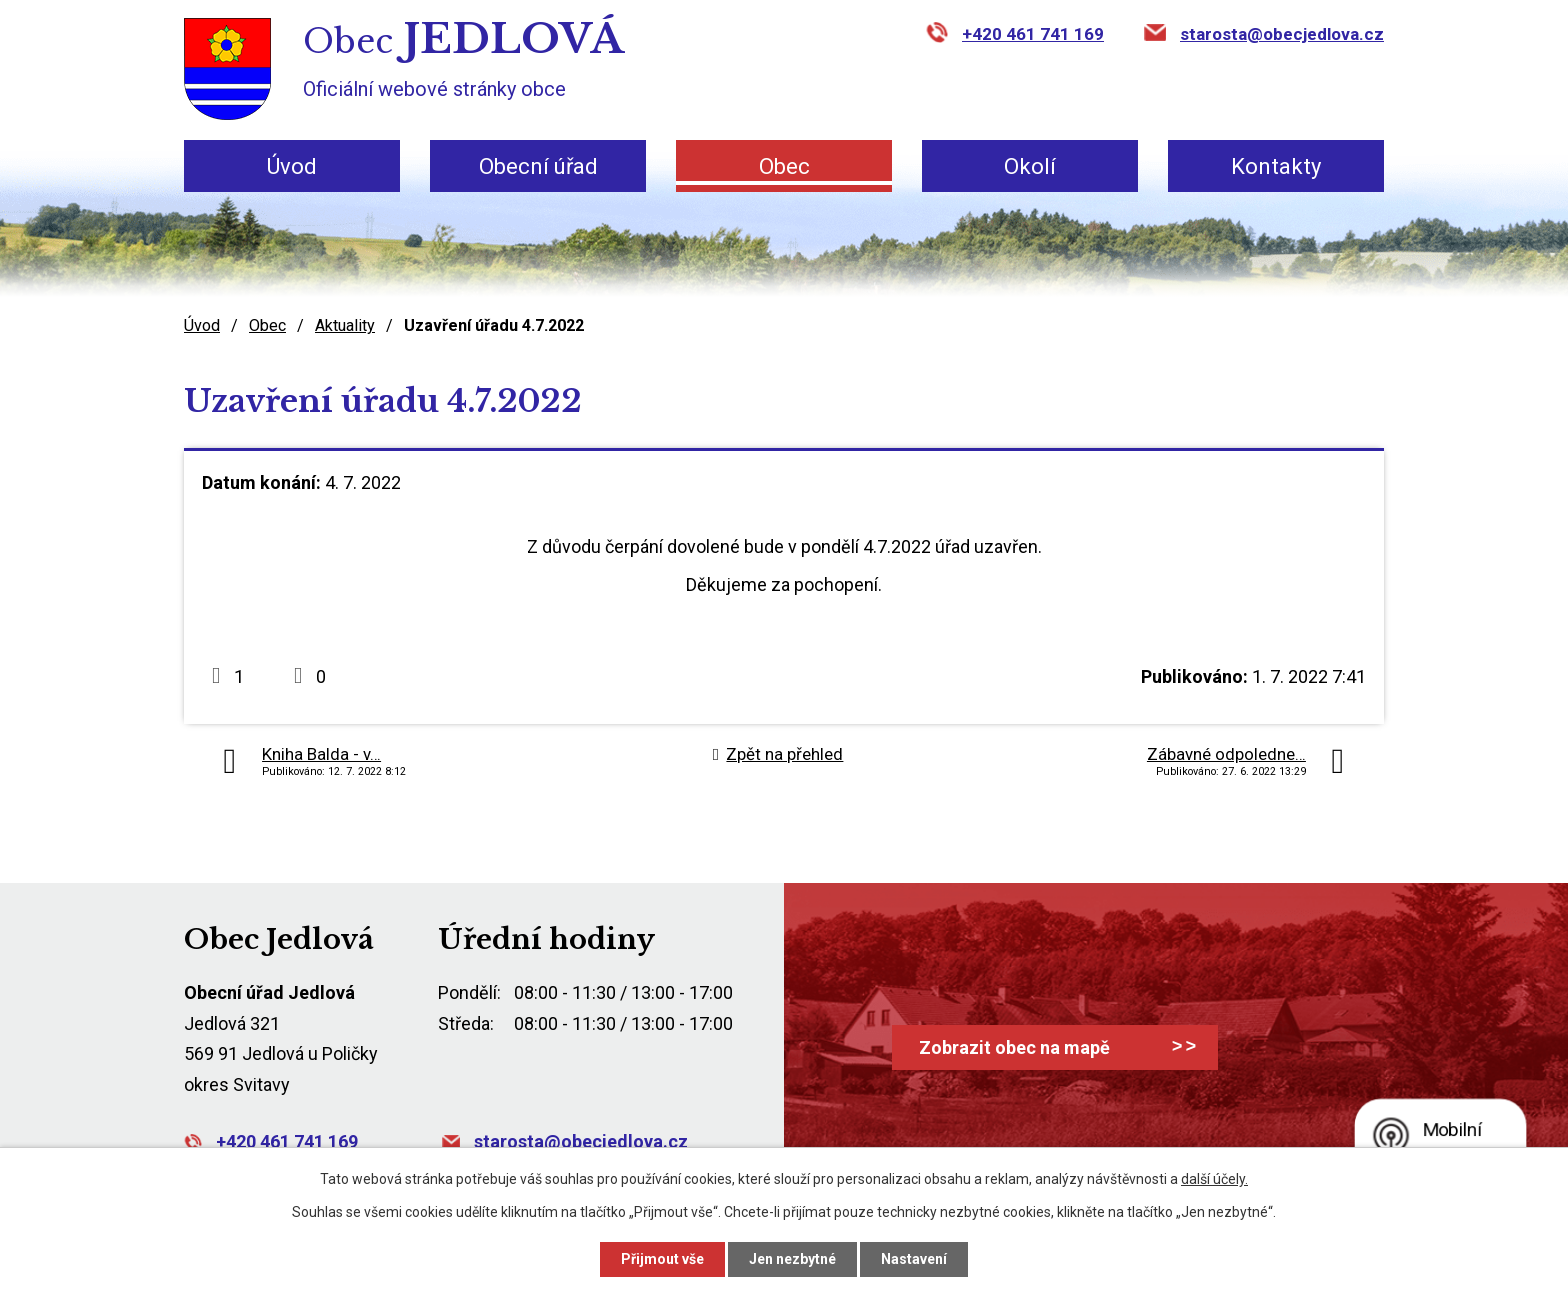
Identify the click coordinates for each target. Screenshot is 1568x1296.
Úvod (292, 166)
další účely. (1214, 1179)
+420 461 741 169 (1033, 34)
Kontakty (1276, 166)
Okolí (1030, 166)
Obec (784, 166)
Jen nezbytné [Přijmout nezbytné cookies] (792, 1259)
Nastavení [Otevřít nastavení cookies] (914, 1259)
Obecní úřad (538, 166)
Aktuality (345, 325)
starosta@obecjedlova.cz (1282, 34)
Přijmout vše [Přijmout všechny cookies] (662, 1259)
